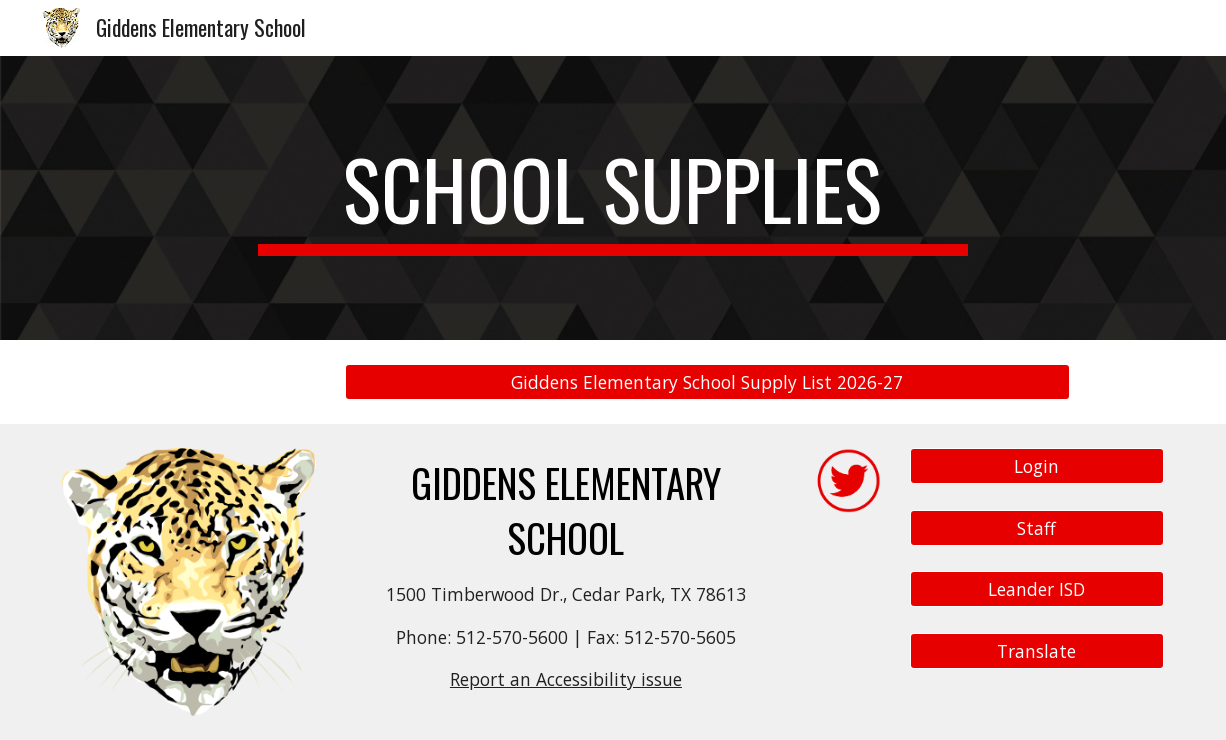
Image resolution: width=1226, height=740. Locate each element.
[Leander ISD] (1037, 589)
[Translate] (1037, 650)
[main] (612, 198)
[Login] (1037, 466)
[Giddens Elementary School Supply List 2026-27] (707, 382)
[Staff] (1037, 527)
